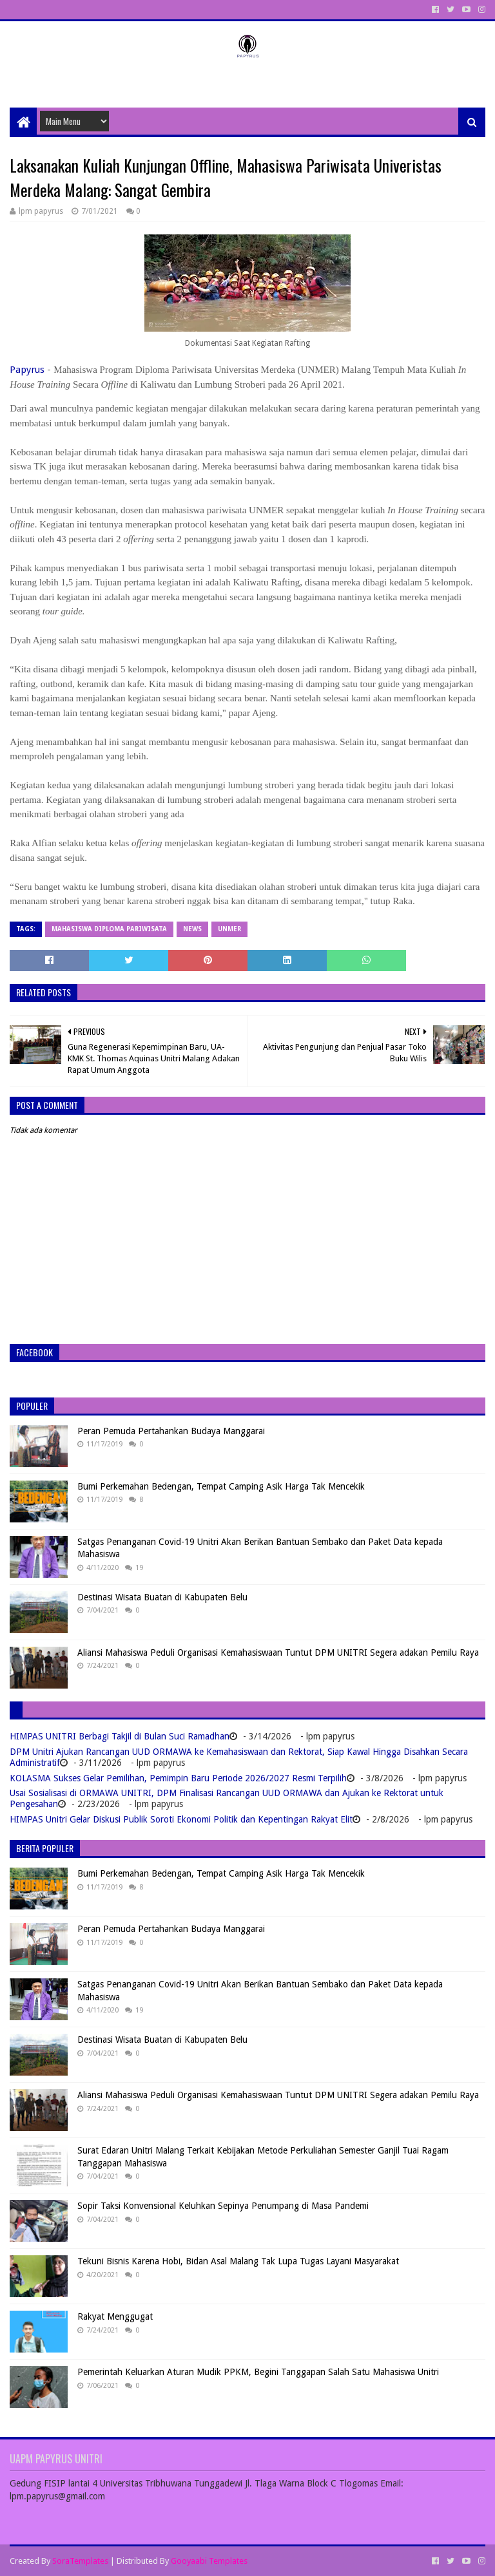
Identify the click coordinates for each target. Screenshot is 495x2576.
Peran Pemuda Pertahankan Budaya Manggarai (171, 1431)
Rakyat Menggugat (115, 2316)
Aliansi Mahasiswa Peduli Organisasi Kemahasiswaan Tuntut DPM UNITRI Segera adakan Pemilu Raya (278, 1652)
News (192, 929)
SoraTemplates (80, 2561)
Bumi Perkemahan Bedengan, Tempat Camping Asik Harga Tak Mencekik (221, 1486)
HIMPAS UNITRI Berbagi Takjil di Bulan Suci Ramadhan (119, 1736)
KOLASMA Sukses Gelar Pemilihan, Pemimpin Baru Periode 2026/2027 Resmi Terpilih (178, 1778)
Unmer (229, 929)
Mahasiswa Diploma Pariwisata (109, 929)
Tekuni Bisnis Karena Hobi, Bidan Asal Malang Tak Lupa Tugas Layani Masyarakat (238, 2261)
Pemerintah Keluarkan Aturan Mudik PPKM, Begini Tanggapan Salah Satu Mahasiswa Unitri (258, 2372)
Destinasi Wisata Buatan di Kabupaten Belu (162, 1597)
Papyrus (27, 369)
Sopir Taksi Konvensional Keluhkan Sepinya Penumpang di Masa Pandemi (223, 2206)
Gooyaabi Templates (209, 2561)
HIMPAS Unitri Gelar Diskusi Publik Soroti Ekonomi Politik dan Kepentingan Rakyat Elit (181, 1819)
